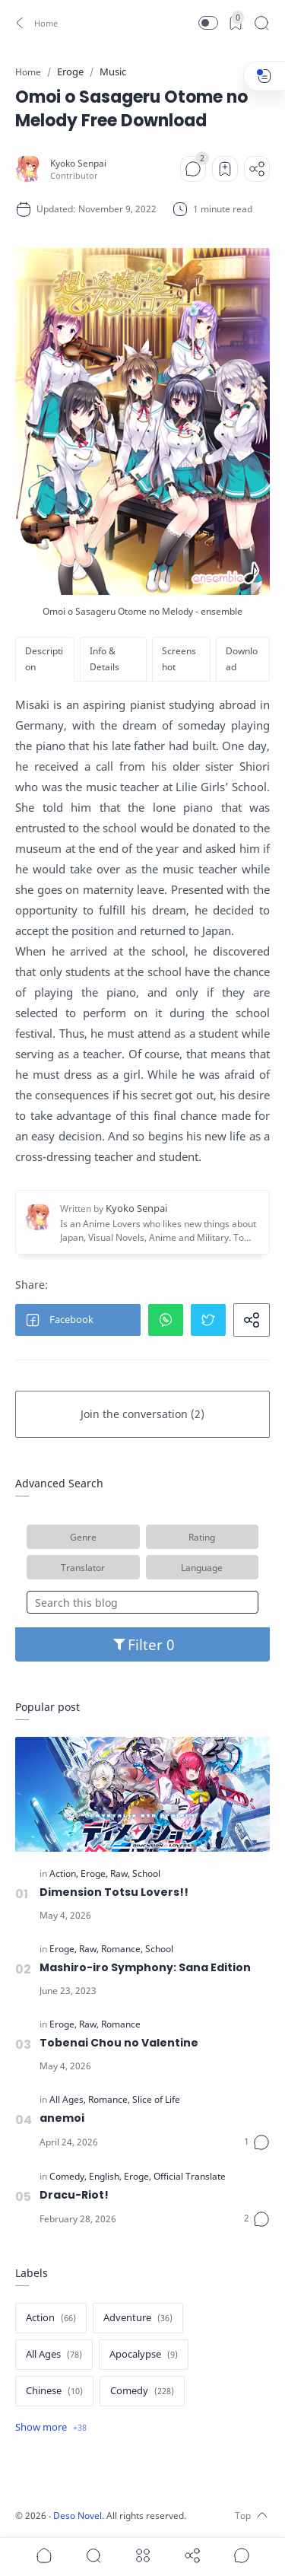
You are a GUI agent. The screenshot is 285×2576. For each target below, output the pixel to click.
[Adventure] (138, 2318)
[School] (146, 1874)
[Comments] (193, 169)
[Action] (63, 1874)
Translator (83, 1567)
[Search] (261, 22)
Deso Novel (77, 2515)
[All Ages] (67, 2100)
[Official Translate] (190, 2176)
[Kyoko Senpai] (78, 163)
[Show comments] (241, 2555)
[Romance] (122, 1949)
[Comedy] (68, 2176)
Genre (83, 1537)
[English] (105, 2176)
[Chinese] (54, 2391)
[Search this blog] (142, 1602)
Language (202, 1567)
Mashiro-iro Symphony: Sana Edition (145, 1967)
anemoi (62, 2118)
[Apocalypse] (143, 2354)
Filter (142, 1644)
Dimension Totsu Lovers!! (114, 1892)
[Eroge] (94, 1874)
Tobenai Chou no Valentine (119, 2042)
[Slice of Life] (156, 2100)
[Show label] (51, 2427)
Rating (201, 1537)
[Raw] (120, 1874)
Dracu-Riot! (74, 2194)
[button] (34, 22)
